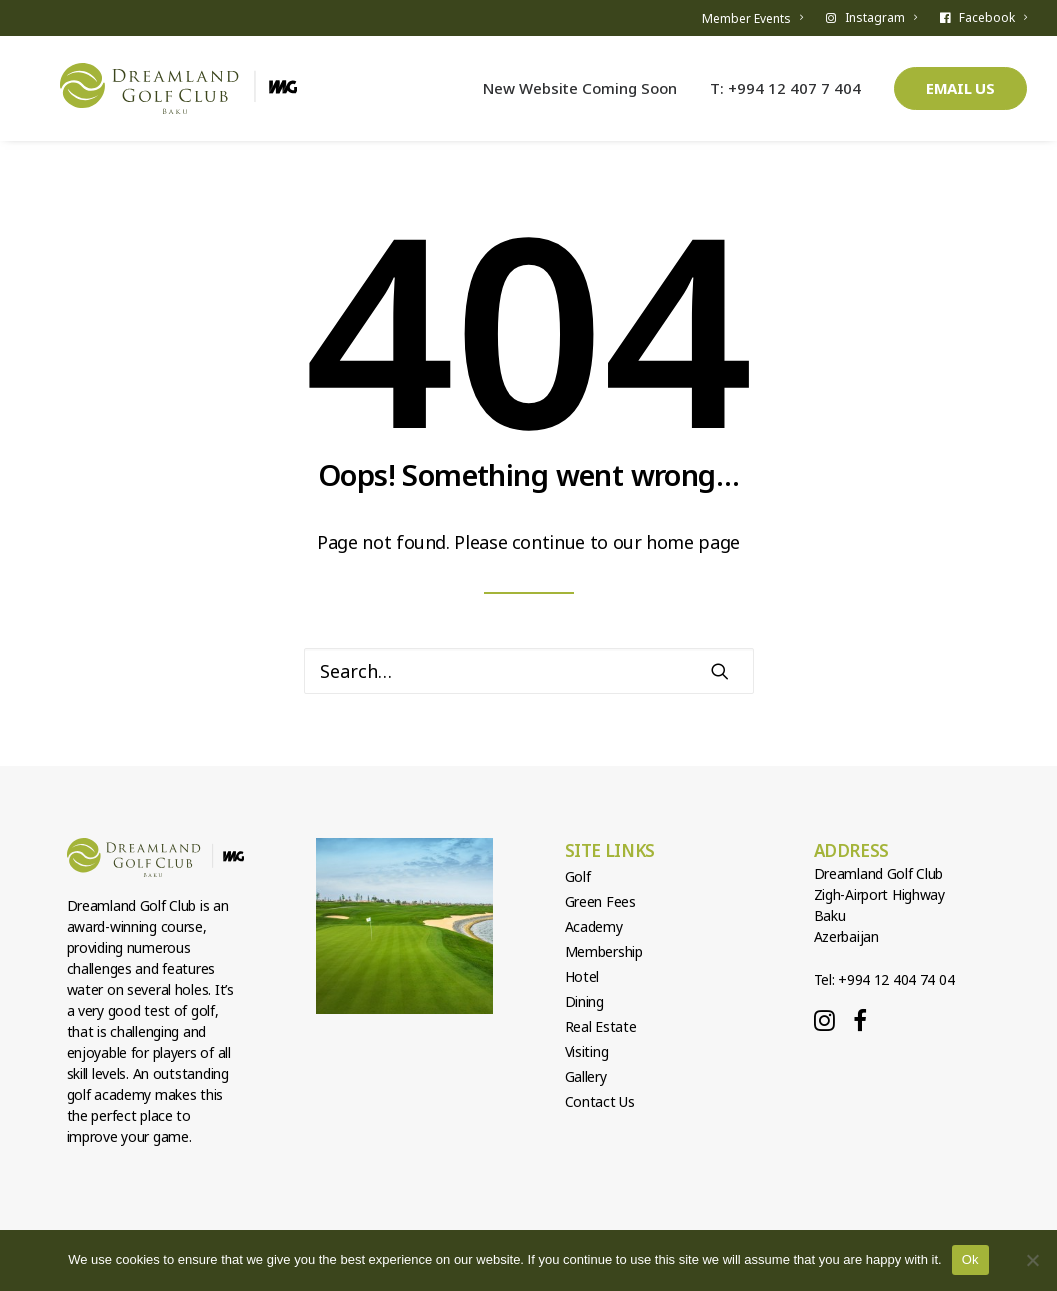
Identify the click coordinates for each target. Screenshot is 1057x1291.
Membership (604, 951)
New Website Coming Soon (580, 97)
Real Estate (601, 1026)
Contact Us (600, 1101)
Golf (578, 876)
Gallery (586, 1076)
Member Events (752, 18)
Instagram (881, 17)
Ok (970, 1259)
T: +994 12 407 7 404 (785, 97)
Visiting (587, 1051)
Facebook (993, 17)
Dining (584, 1001)
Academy (594, 926)
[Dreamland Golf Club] (191, 98)
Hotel (582, 976)
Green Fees (600, 901)
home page (693, 542)
